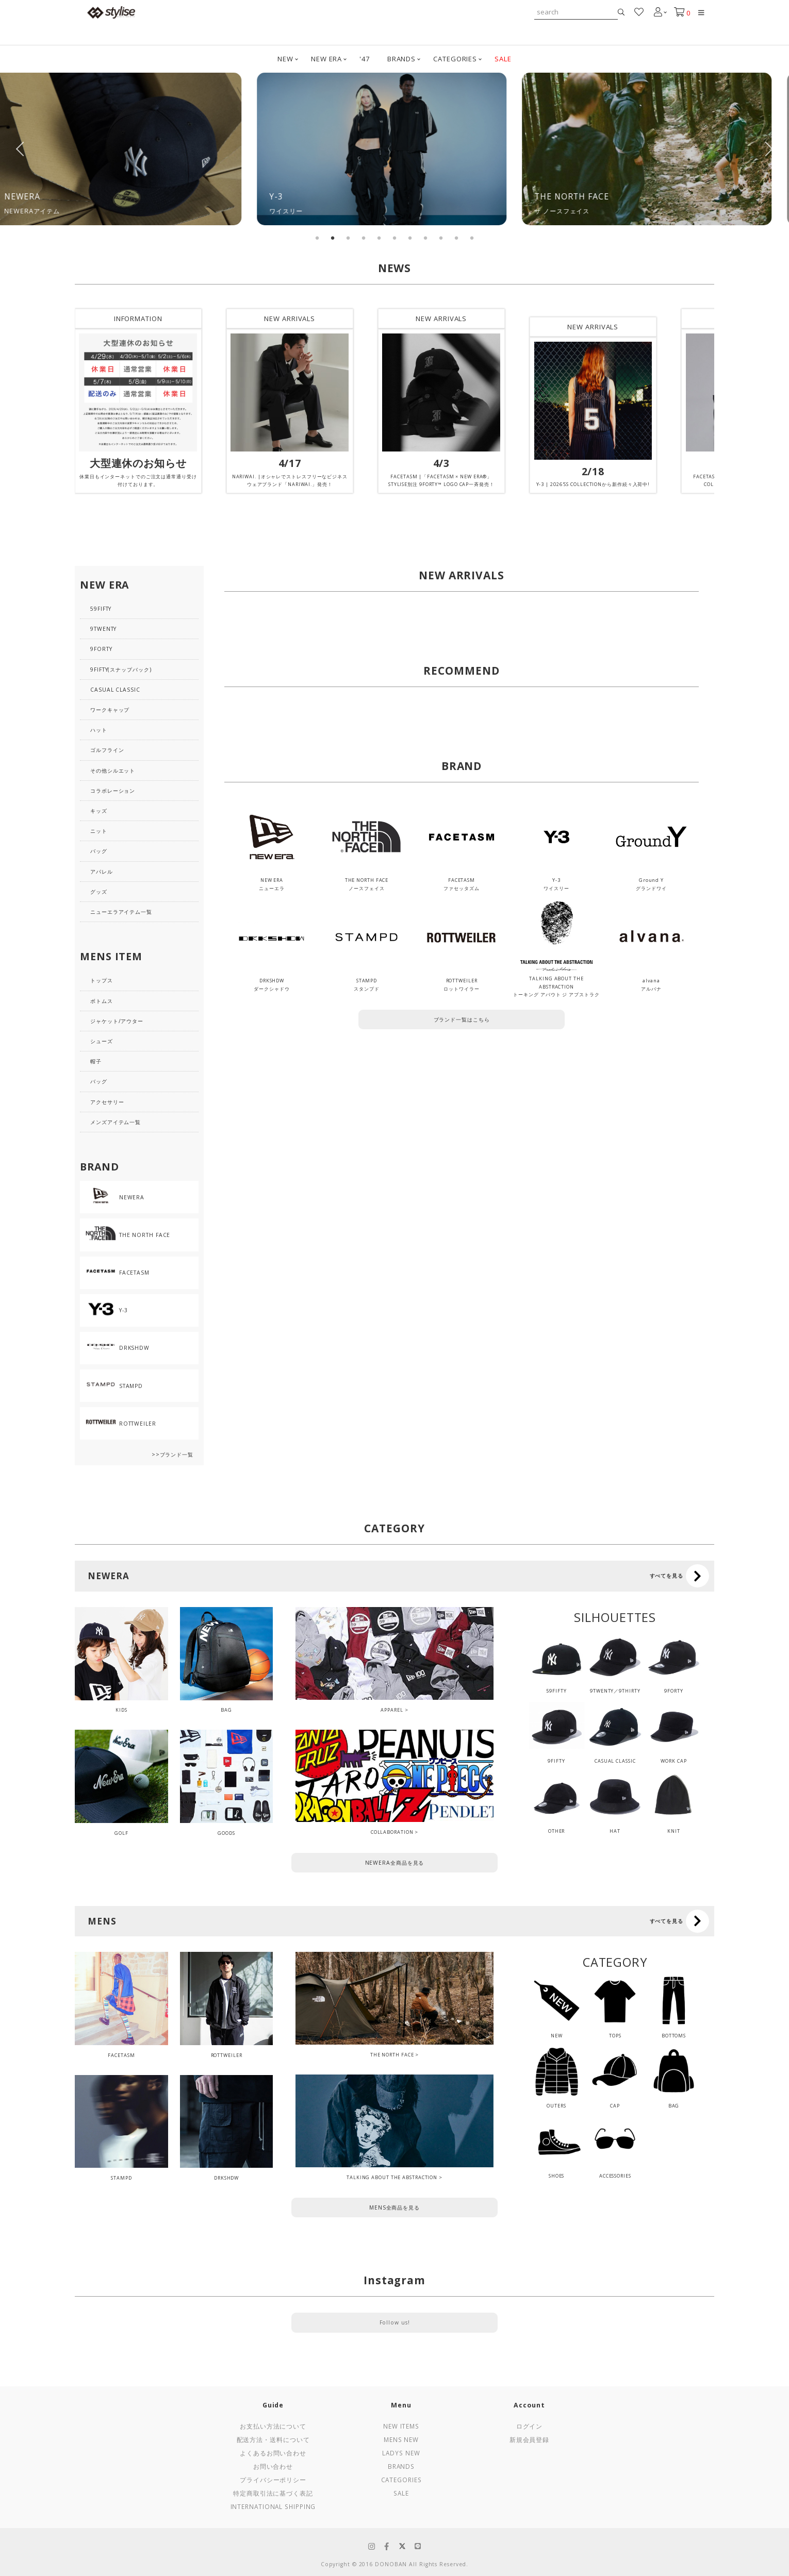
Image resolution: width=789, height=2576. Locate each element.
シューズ (101, 1041)
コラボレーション (112, 790)
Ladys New (401, 2453)
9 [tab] (441, 238)
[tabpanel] (130, 149)
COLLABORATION (392, 1832)
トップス (101, 980)
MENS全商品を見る (394, 2207)
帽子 (96, 1061)
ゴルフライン (107, 750)
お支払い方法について (273, 2426)
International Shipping (273, 2506)
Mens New (401, 2439)
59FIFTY (100, 608)
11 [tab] (472, 238)
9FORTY (101, 649)
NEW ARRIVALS (289, 318)
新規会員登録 (529, 2439)
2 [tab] (332, 238)
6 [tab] (394, 238)
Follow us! (395, 2322)
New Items (401, 2426)
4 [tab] (363, 238)
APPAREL (392, 1710)
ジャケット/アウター (116, 1021)
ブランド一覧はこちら (462, 1019)
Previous (20, 149)
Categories (401, 2479)
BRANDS (401, 58)
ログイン (529, 2426)
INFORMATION (138, 318)
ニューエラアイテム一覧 (121, 911)
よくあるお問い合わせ (273, 2453)
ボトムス (101, 1001)
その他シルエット (112, 770)
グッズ (98, 891)
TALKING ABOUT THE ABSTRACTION (392, 2177)
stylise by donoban (111, 12)
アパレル (101, 871)
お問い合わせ (273, 2466)
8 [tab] (425, 238)
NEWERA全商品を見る (394, 1862)
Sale (401, 2493)
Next (768, 149)
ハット (98, 729)
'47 (364, 58)
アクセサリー (107, 1102)
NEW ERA (326, 58)
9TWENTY (103, 628)
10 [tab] (456, 238)
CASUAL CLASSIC (115, 689)
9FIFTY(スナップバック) (121, 669)
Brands (401, 2466)
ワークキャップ (109, 709)
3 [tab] (348, 238)
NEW (285, 58)
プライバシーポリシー (273, 2479)
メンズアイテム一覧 (115, 1122)
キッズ (98, 810)
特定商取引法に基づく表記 (273, 2493)
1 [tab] (317, 238)
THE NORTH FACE (392, 2054)
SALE (503, 58)
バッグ (98, 851)
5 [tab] (379, 238)
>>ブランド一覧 (172, 1454)
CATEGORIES (455, 58)
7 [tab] (410, 238)
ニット (98, 830)
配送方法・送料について (273, 2439)
